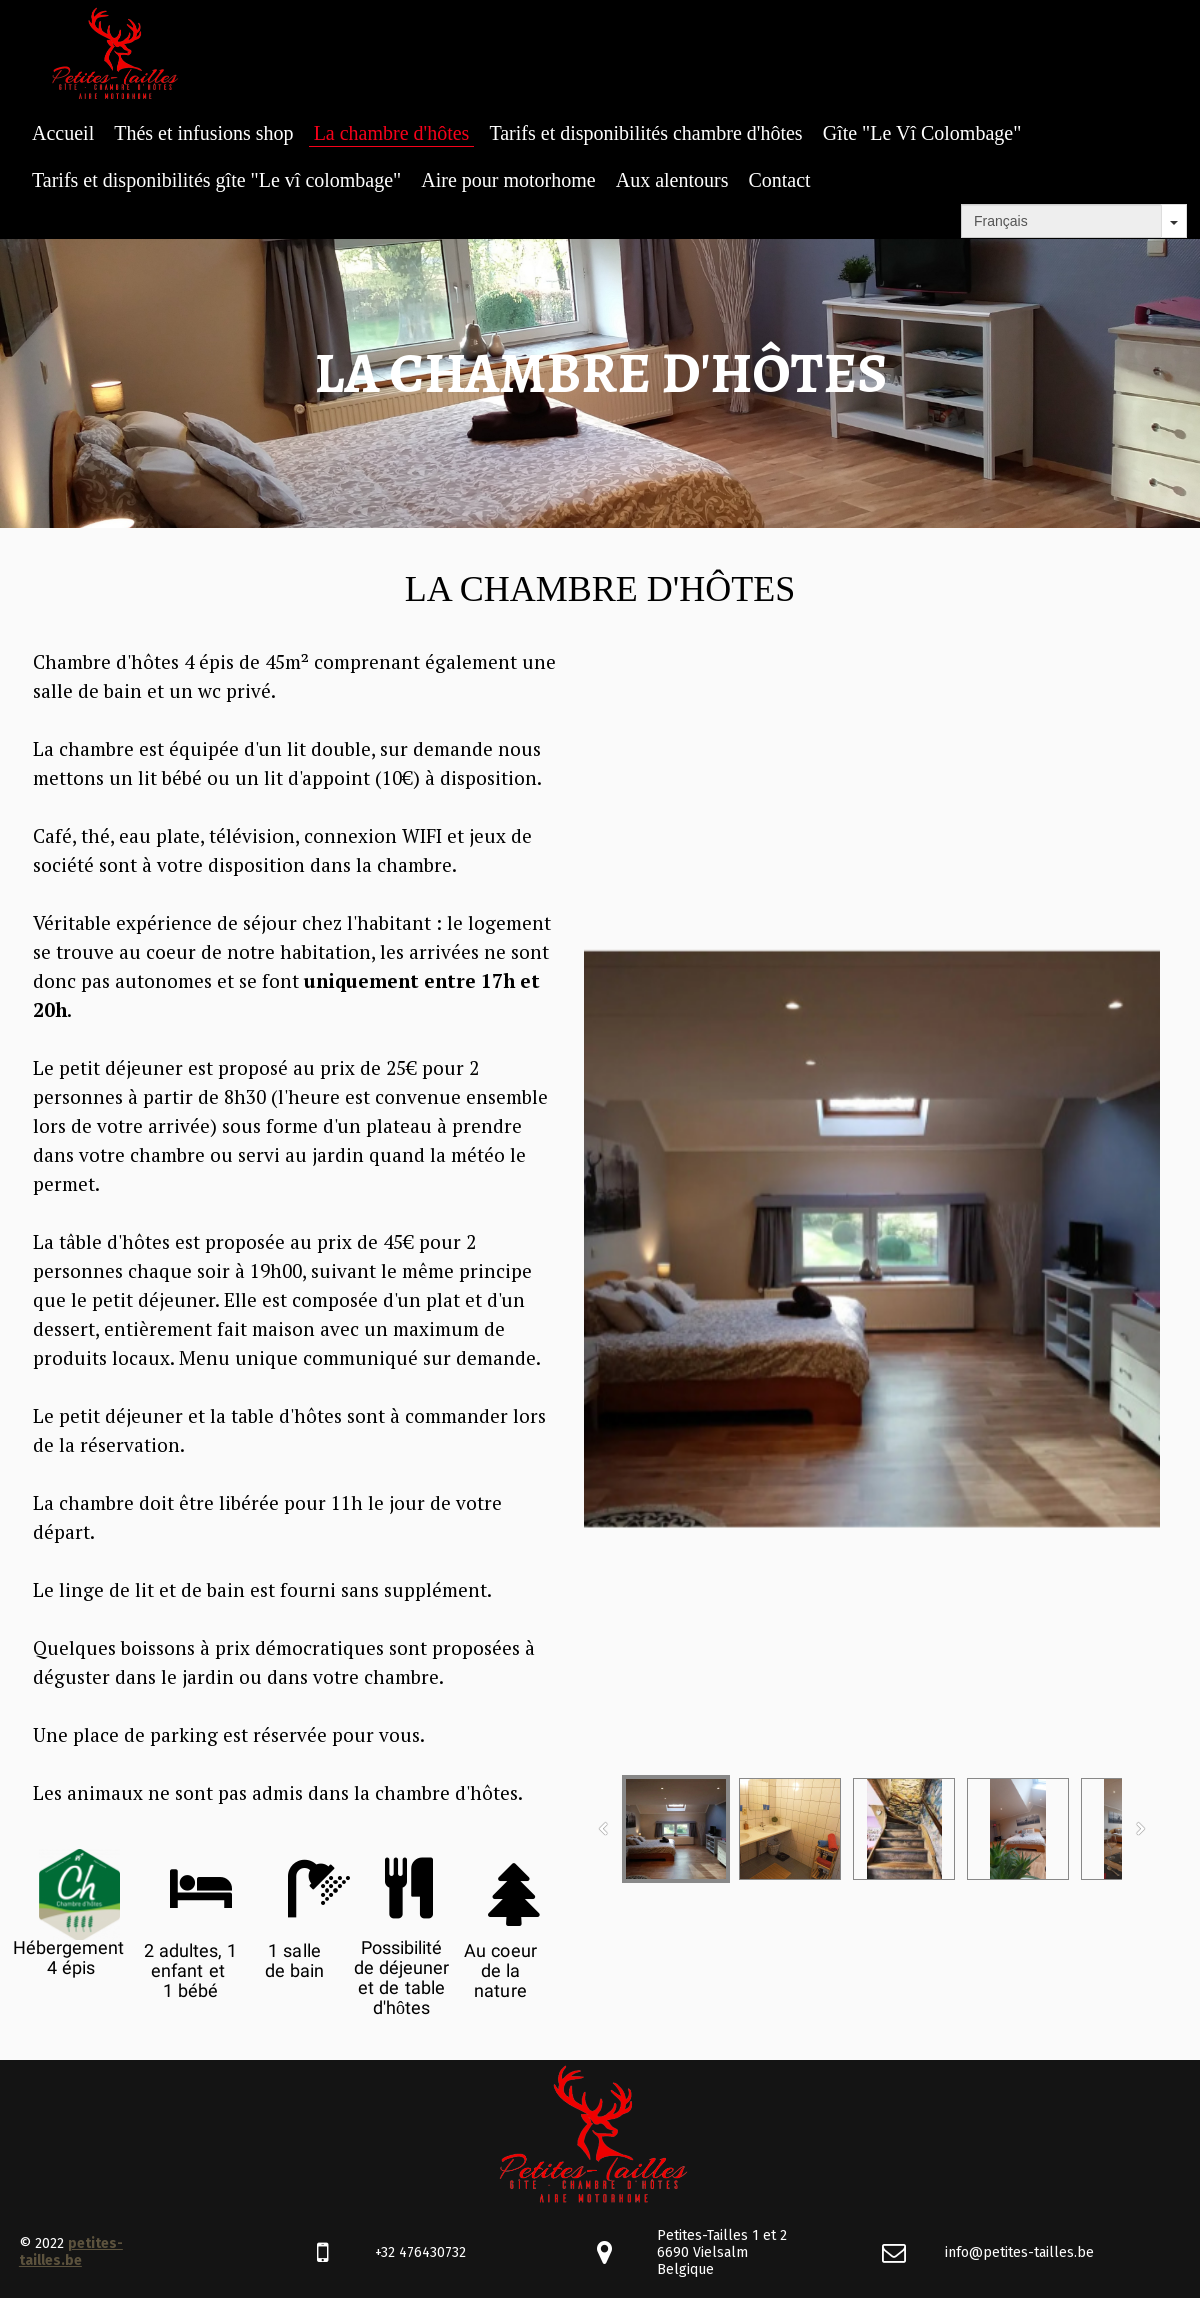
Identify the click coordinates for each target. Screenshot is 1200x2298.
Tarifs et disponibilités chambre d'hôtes (645, 133)
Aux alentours (672, 180)
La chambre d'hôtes (392, 133)
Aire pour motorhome (508, 180)
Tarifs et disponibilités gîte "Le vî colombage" (216, 180)
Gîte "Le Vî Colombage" (922, 133)
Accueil (63, 133)
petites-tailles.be (71, 2252)
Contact (779, 180)
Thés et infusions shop (203, 133)
